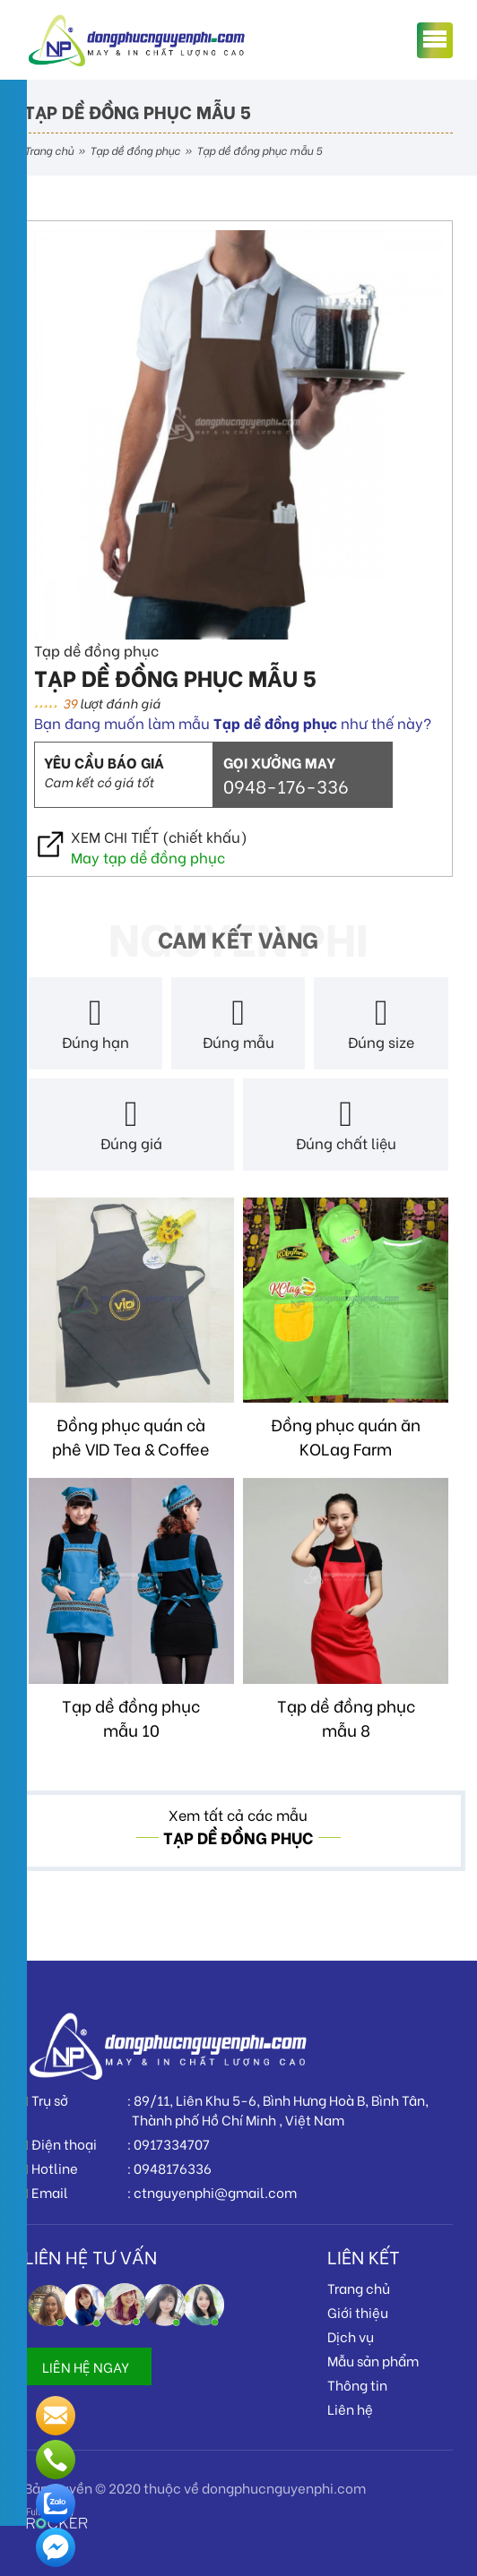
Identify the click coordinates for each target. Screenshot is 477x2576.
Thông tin (357, 2384)
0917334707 (172, 2143)
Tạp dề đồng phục (135, 150)
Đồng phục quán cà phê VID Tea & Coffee (131, 1436)
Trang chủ (49, 150)
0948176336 (173, 2167)
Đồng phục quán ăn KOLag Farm (346, 1436)
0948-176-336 (286, 785)
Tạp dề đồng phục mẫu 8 (346, 1717)
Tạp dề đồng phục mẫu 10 (131, 1717)
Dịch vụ (350, 2336)
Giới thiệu (357, 2312)
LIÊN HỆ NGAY (85, 2366)
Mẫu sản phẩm (373, 2360)
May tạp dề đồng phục (148, 856)
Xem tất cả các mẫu (238, 1814)
